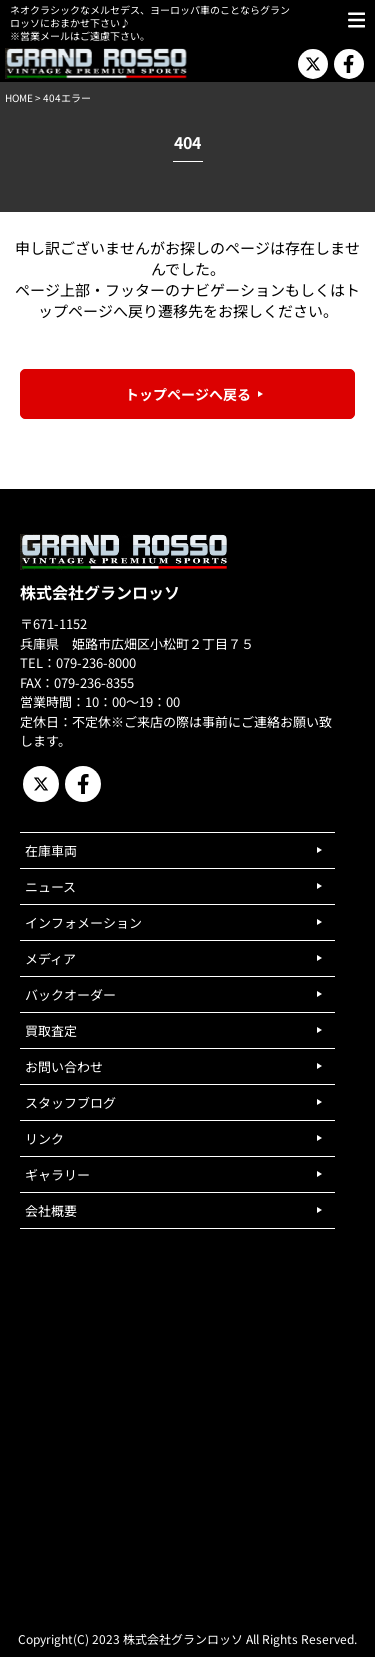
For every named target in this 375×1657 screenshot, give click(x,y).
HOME (19, 97)
